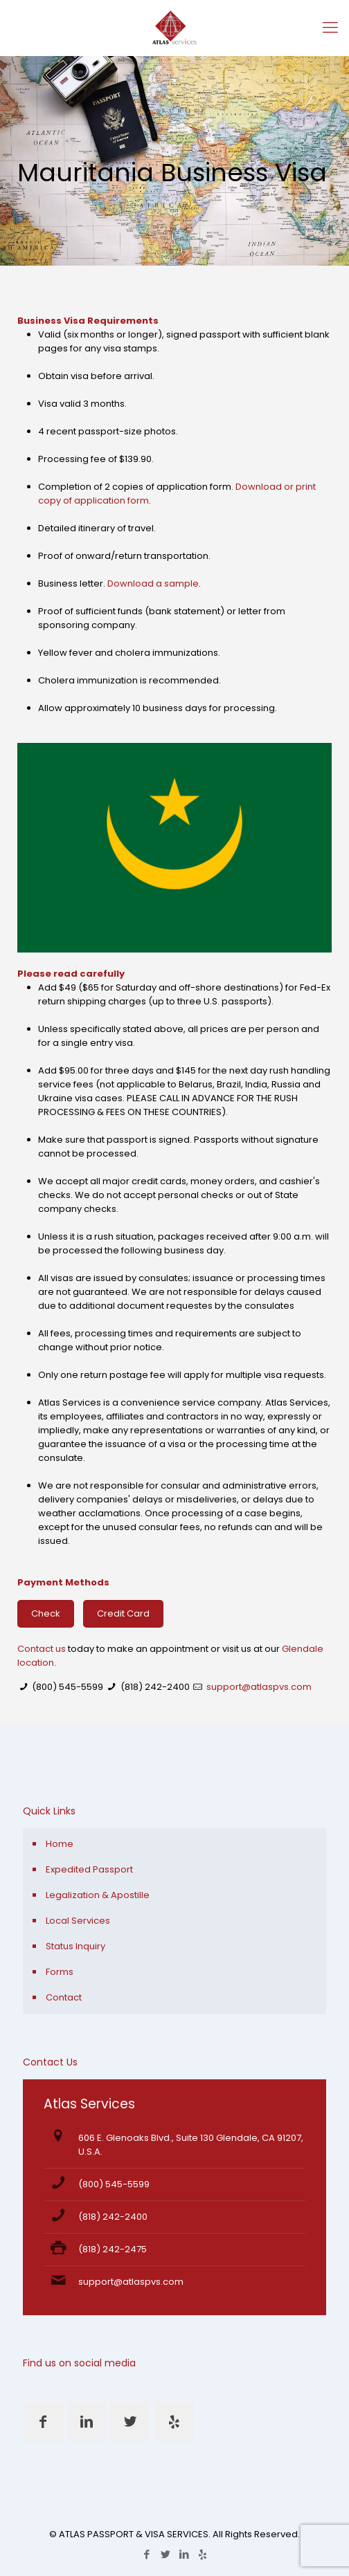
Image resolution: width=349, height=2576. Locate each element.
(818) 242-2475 (112, 2249)
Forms (59, 1971)
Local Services (78, 1920)
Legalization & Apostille (98, 1895)
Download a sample (153, 583)
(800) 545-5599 (67, 1686)
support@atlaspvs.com (259, 1686)
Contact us (41, 1648)
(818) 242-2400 (155, 1686)
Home (59, 1843)
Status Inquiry (75, 1946)
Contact (64, 1997)
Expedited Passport (89, 1869)
